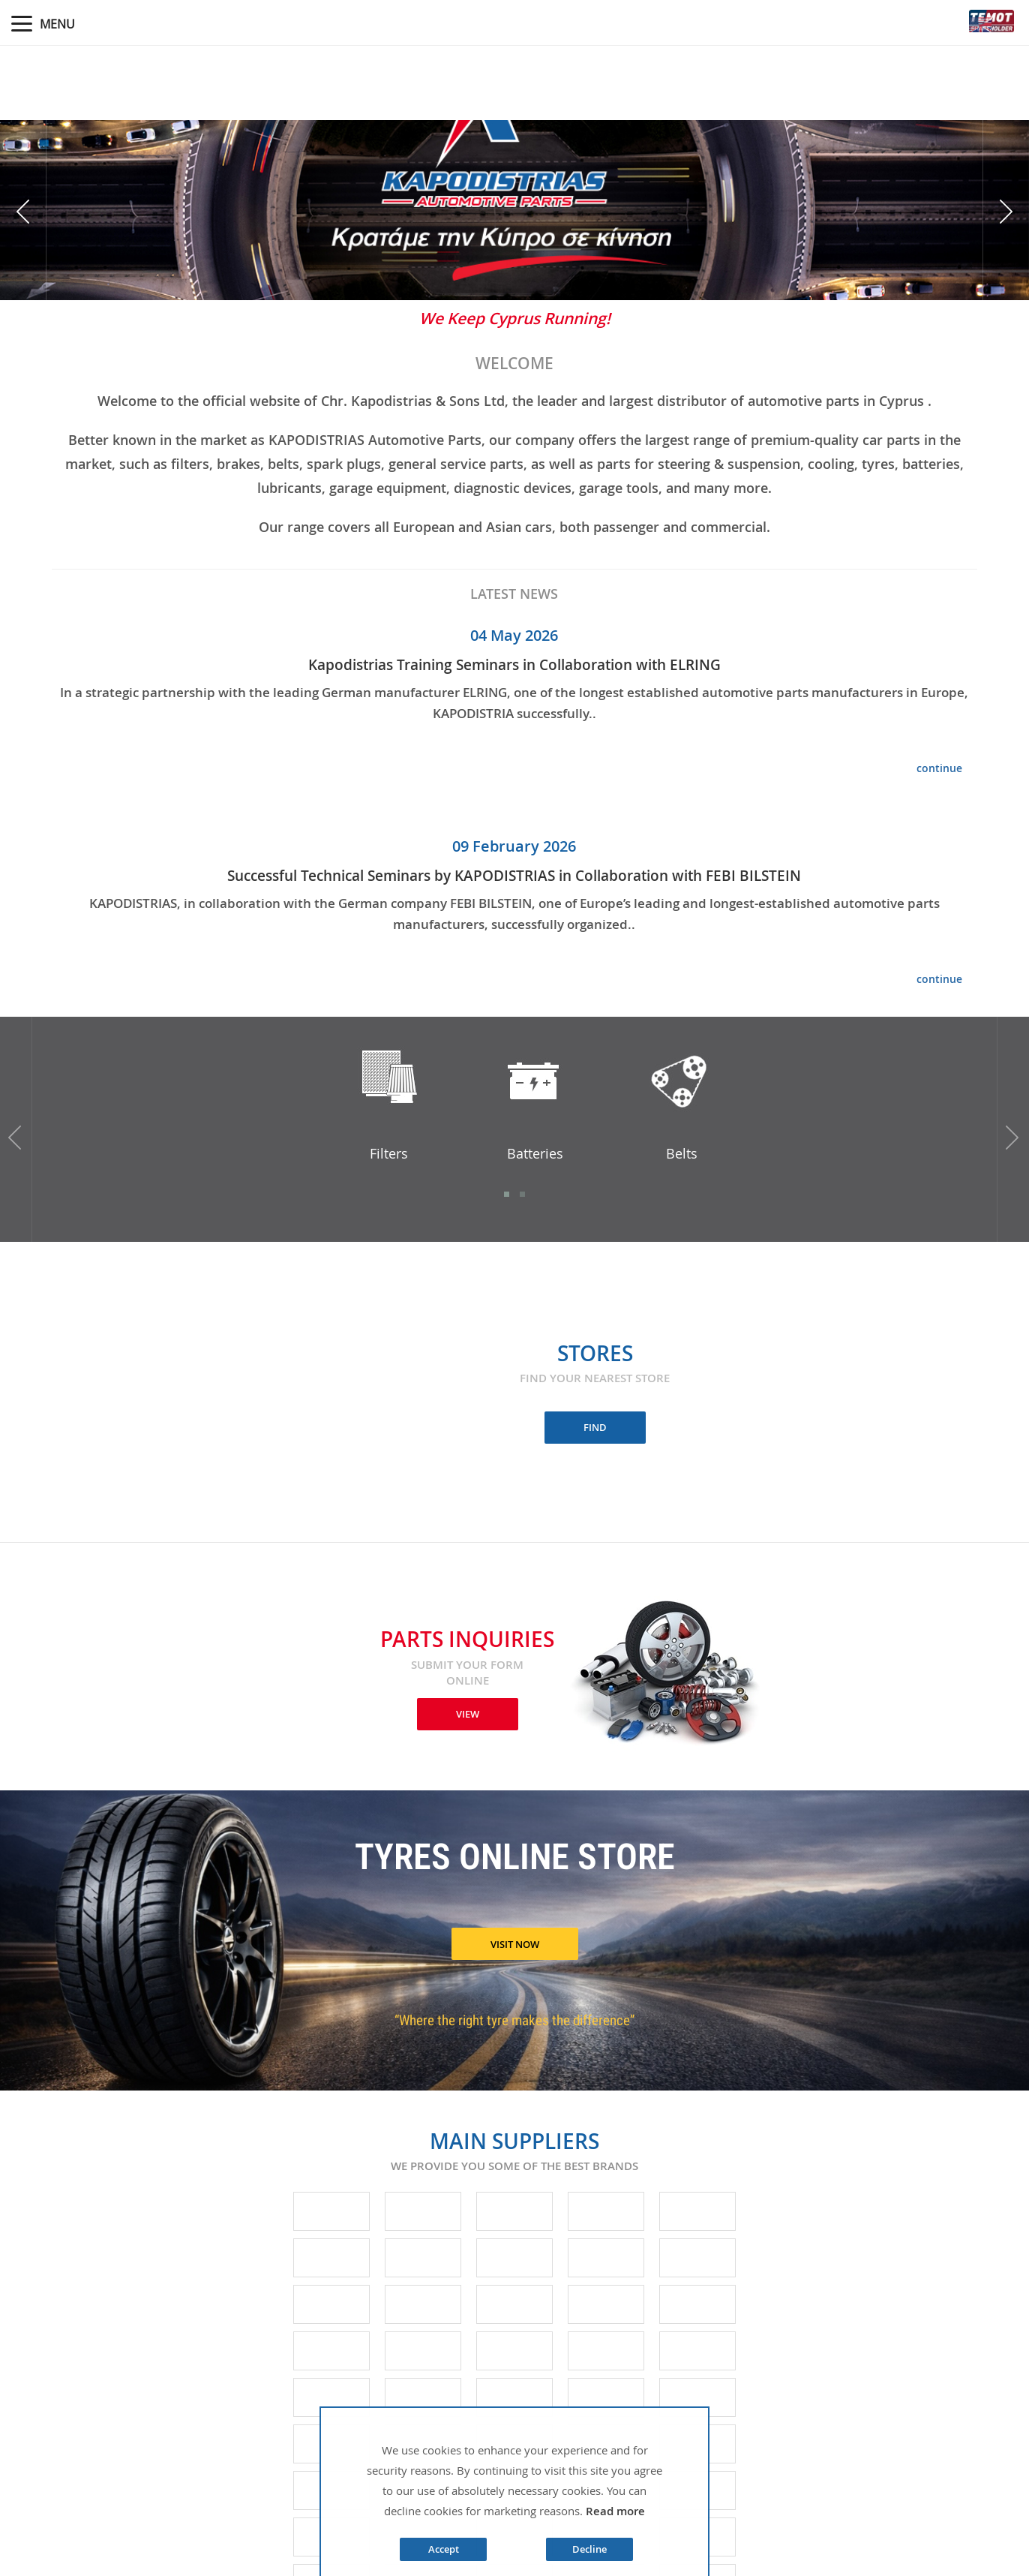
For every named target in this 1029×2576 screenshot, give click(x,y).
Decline (589, 2549)
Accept (443, 2549)
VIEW (467, 1714)
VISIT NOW (514, 1944)
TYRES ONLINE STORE (515, 1860)
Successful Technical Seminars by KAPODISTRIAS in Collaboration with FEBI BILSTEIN (514, 875)
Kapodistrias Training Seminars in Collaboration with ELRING (514, 665)
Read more (615, 2511)
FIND (595, 1427)
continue (939, 768)
